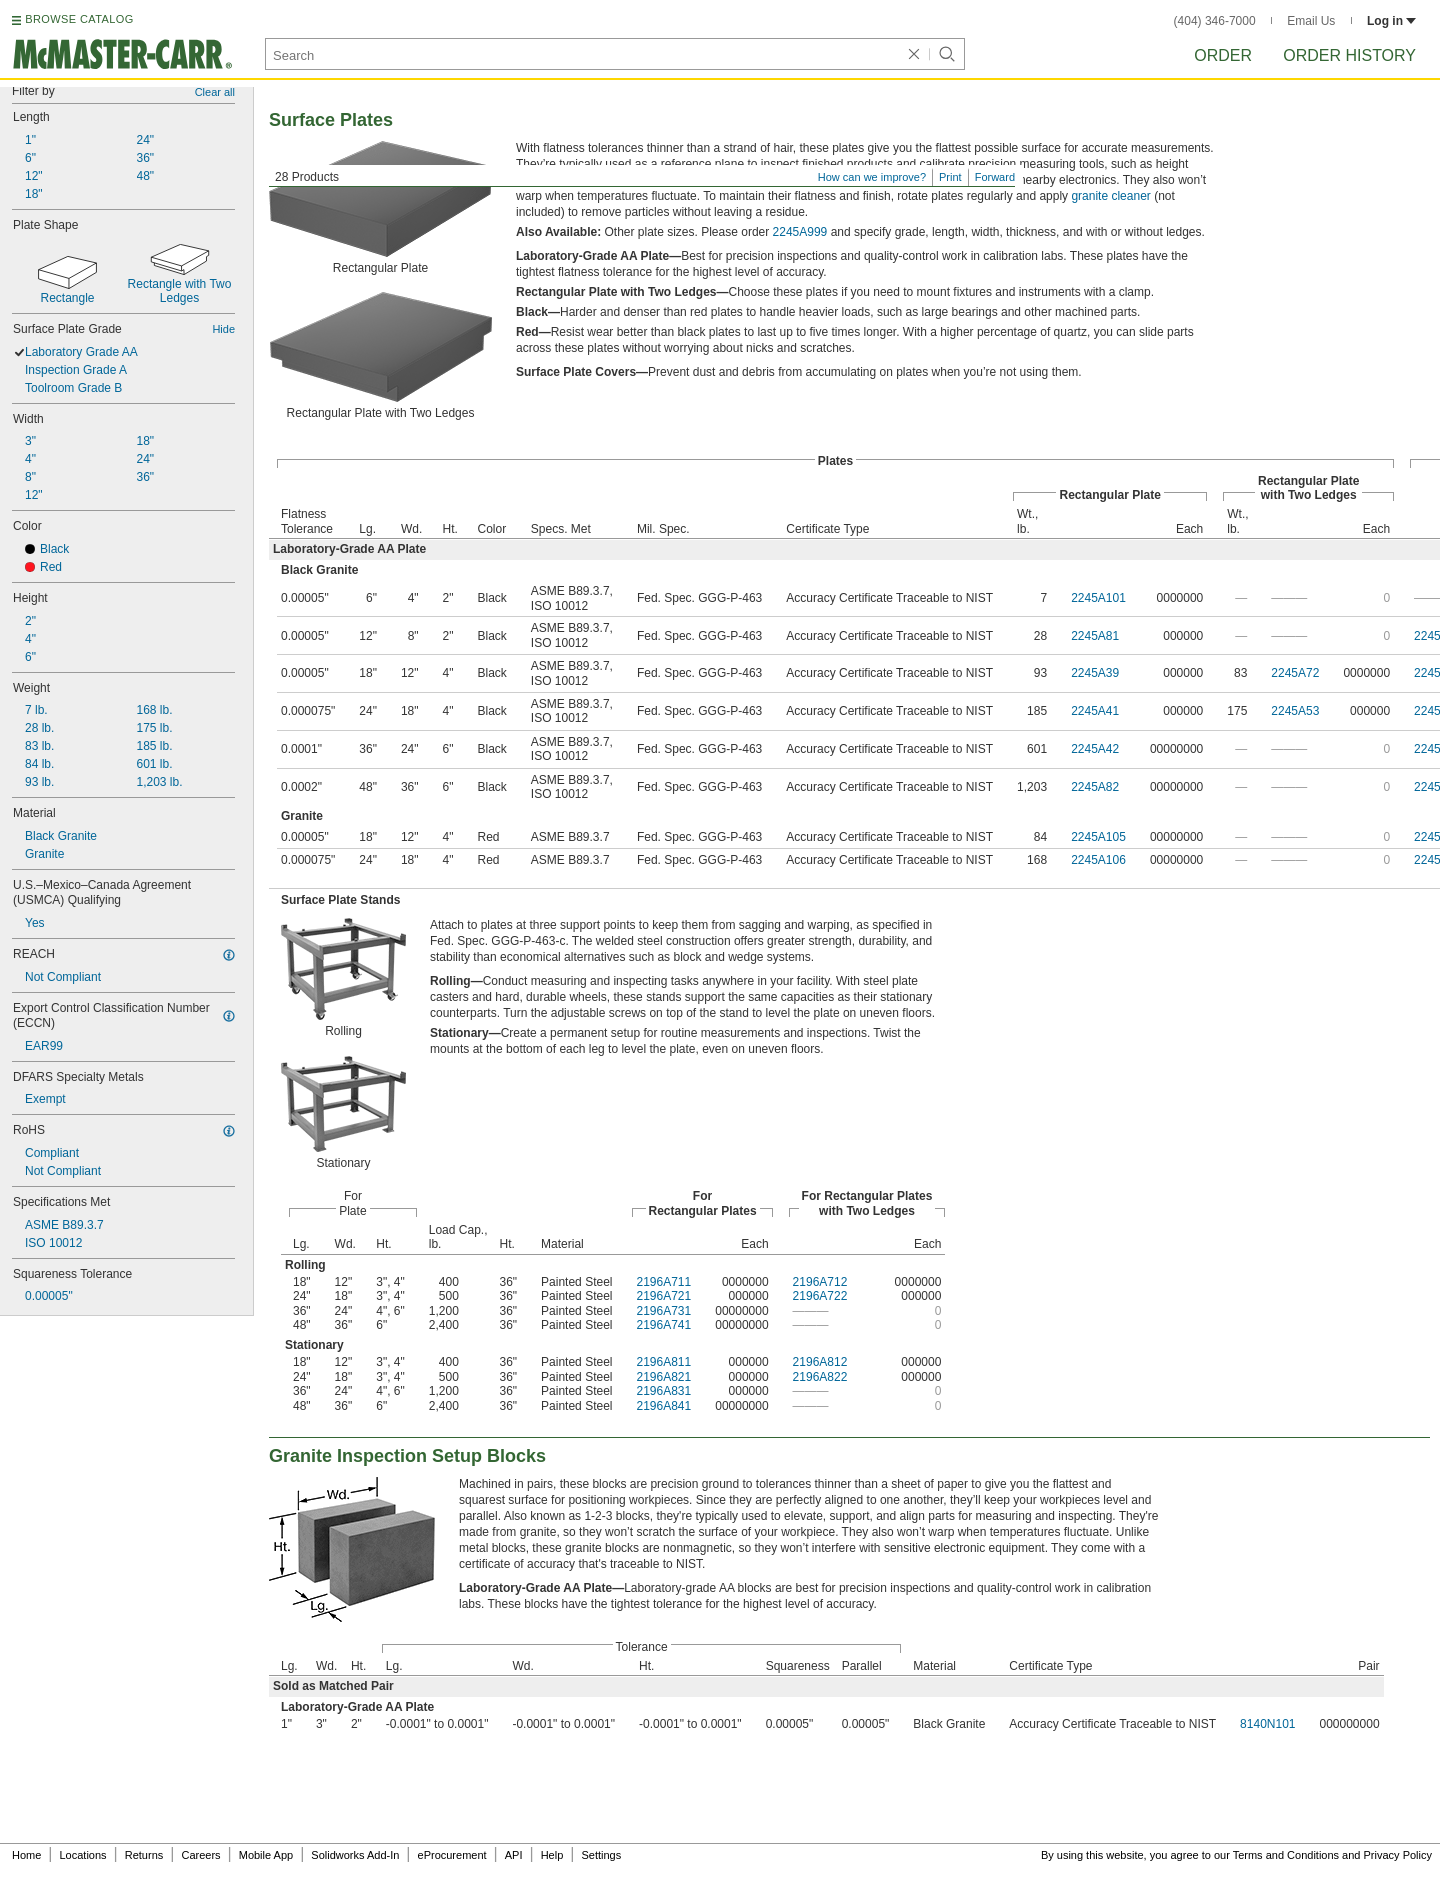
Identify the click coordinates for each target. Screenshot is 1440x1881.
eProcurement (452, 1855)
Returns (144, 1855)
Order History (1349, 55)
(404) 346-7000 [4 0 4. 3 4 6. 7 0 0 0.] (1215, 21)
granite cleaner (1110, 196)
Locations (83, 1855)
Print (950, 177)
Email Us (1311, 21)
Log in (1391, 21)
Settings (601, 1855)
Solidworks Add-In (355, 1855)
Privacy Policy (1398, 1855)
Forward (995, 177)
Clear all (215, 92)
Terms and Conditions (1286, 1855)
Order (1223, 55)
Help (552, 1855)
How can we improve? (872, 177)
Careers (200, 1855)
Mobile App (266, 1855)
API (514, 1855)
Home (26, 1855)
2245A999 (800, 232)
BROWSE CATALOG (79, 19)
